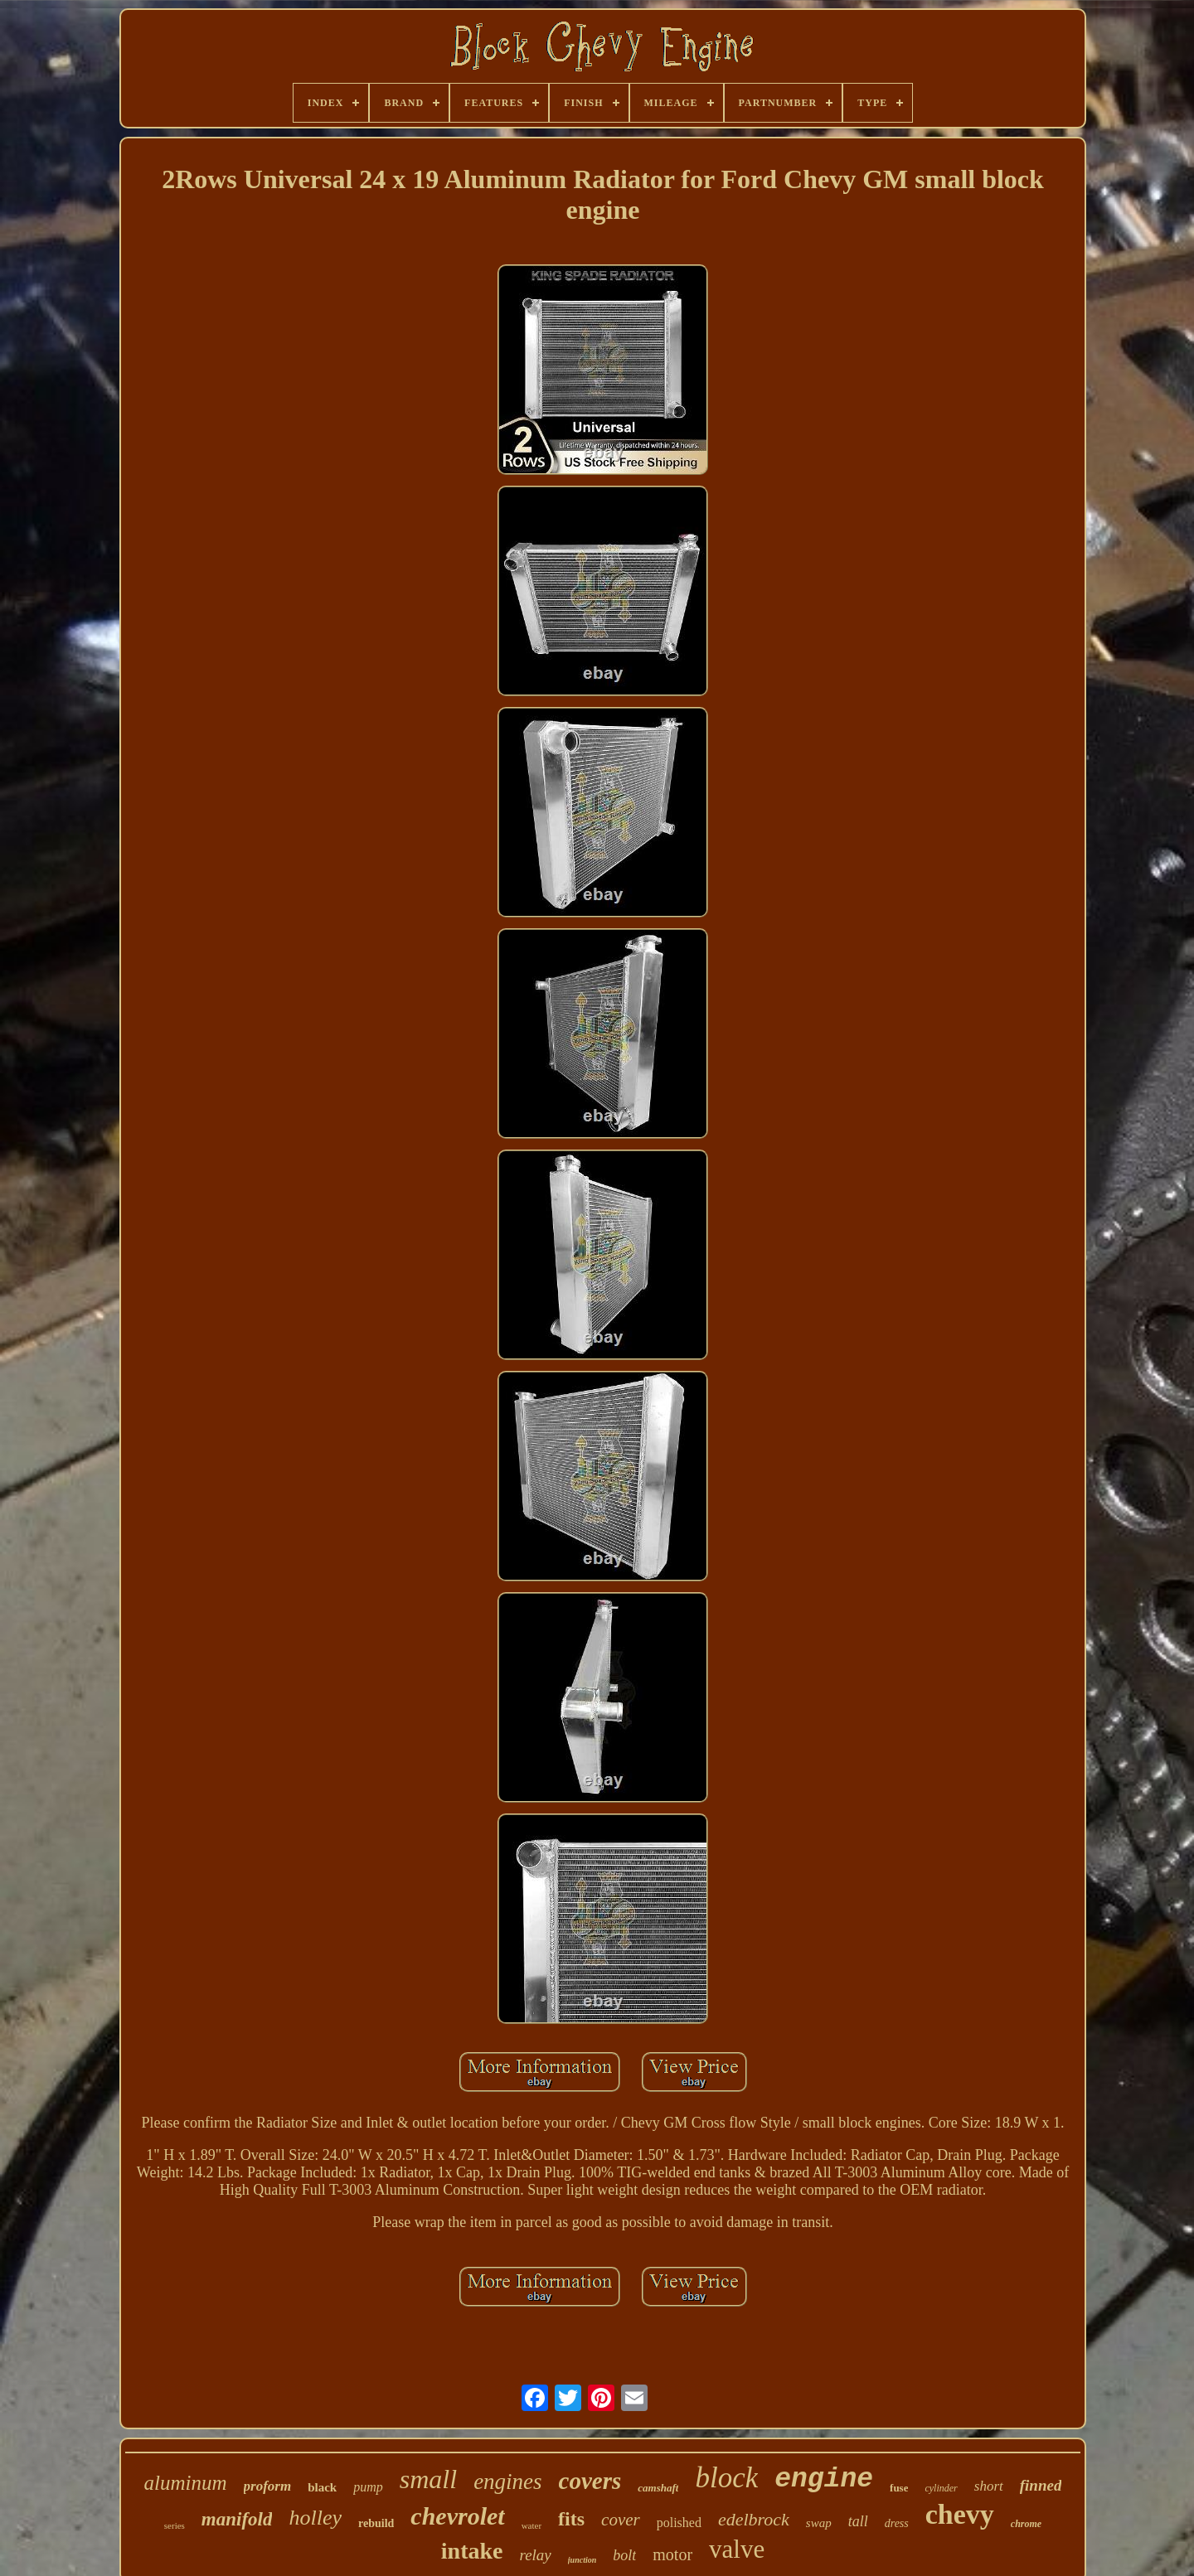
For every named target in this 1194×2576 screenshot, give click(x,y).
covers (590, 2480)
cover (620, 2520)
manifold (237, 2519)
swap (819, 2523)
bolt (624, 2555)
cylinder (941, 2488)
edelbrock (753, 2519)
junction (582, 2559)
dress (897, 2523)
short (988, 2486)
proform (268, 2486)
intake (472, 2551)
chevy (959, 2514)
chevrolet (457, 2516)
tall (858, 2521)
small (428, 2479)
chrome (1026, 2524)
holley (315, 2518)
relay (535, 2555)
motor (672, 2554)
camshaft (658, 2488)
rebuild (376, 2523)
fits (571, 2519)
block (726, 2478)
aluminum (185, 2483)
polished (679, 2522)
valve (736, 2549)
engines (507, 2481)
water (531, 2525)
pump (368, 2487)
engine (823, 2479)
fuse (899, 2488)
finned (1041, 2485)
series (174, 2525)
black (322, 2487)
